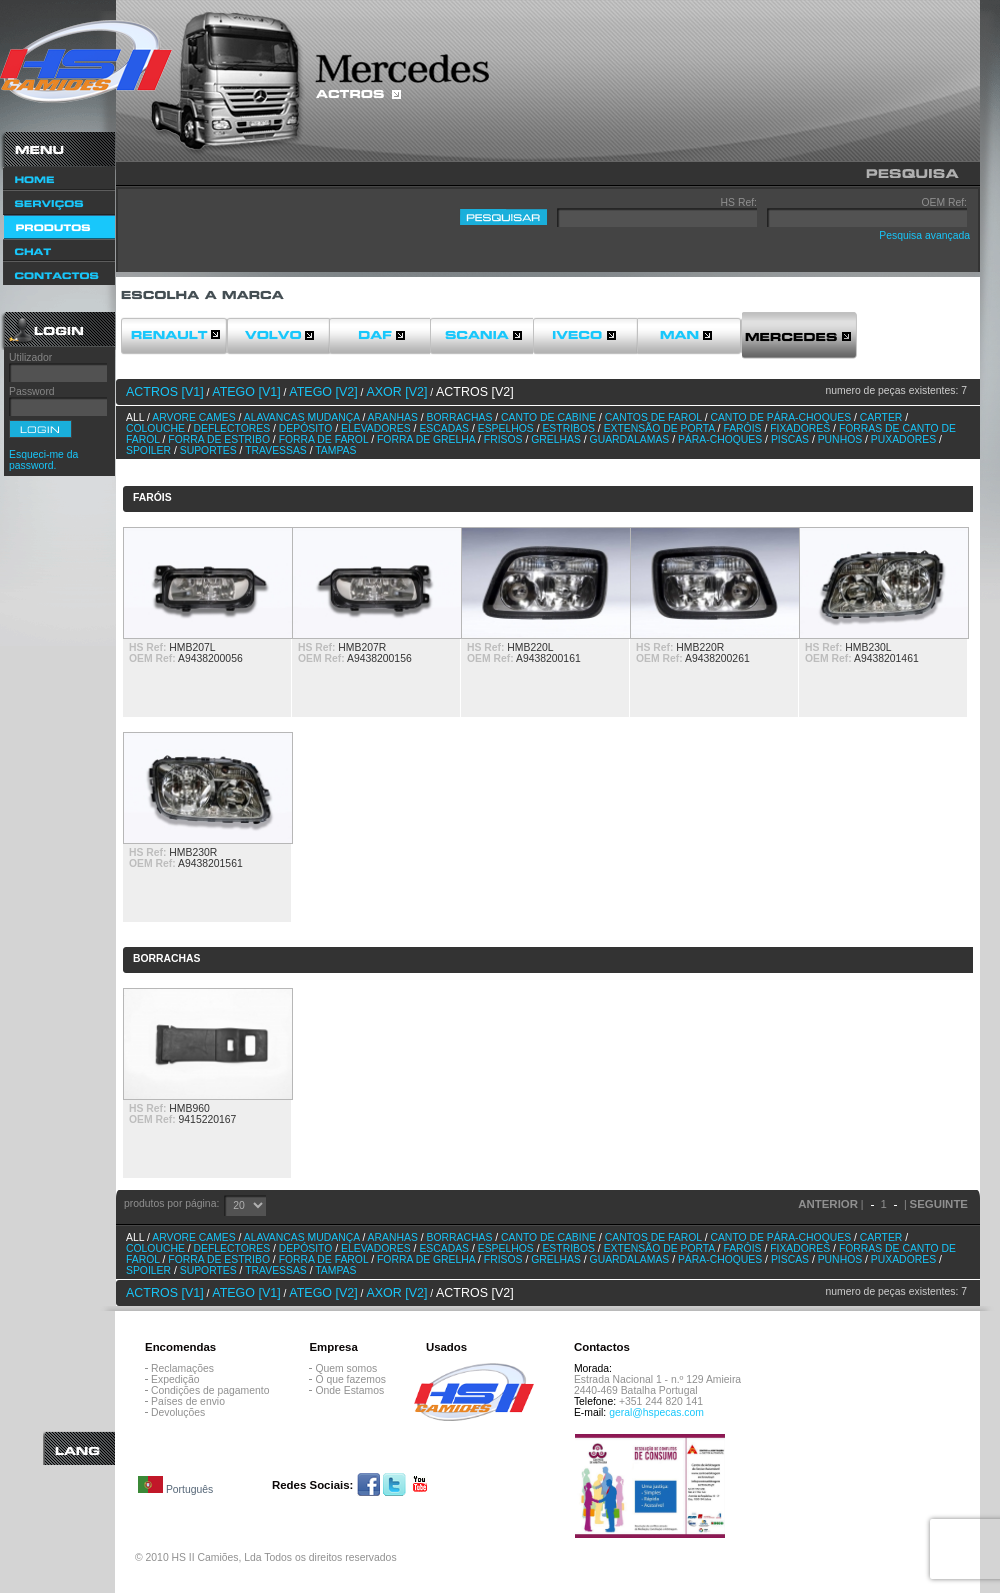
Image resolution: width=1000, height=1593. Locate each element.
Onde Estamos (349, 1390)
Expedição (175, 1379)
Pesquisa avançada (924, 235)
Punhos (840, 439)
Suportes (208, 450)
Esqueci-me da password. (43, 460)
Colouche (155, 428)
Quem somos (346, 1368)
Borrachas (460, 417)
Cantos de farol (653, 417)
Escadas (444, 428)
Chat (59, 250)
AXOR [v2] (396, 392)
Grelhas (556, 439)
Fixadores (800, 428)
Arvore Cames (194, 417)
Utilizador (30, 357)
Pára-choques (720, 439)
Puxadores (903, 439)
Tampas (335, 450)
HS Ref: (739, 202)
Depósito (306, 428)
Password (32, 391)
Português (175, 1485)
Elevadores (376, 428)
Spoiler (148, 450)
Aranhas (393, 417)
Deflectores (232, 428)
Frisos (503, 439)
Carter (881, 417)
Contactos (59, 274)
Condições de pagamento (210, 1390)
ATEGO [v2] (323, 392)
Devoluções (178, 1412)
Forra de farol (324, 439)
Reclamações (182, 1368)
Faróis (742, 428)
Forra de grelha (426, 439)
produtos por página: (171, 1203)
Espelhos (506, 428)
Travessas (276, 450)
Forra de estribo (219, 439)
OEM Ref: (944, 202)
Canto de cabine (548, 417)
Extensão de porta (659, 428)
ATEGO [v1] (246, 392)
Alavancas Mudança (302, 417)
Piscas (790, 439)
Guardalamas (630, 439)
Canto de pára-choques (780, 417)
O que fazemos (350, 1379)
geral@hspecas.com (656, 1412)
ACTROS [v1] (165, 392)
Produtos (59, 227)
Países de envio (188, 1401)
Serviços (59, 202)
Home (59, 178)
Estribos (568, 428)
